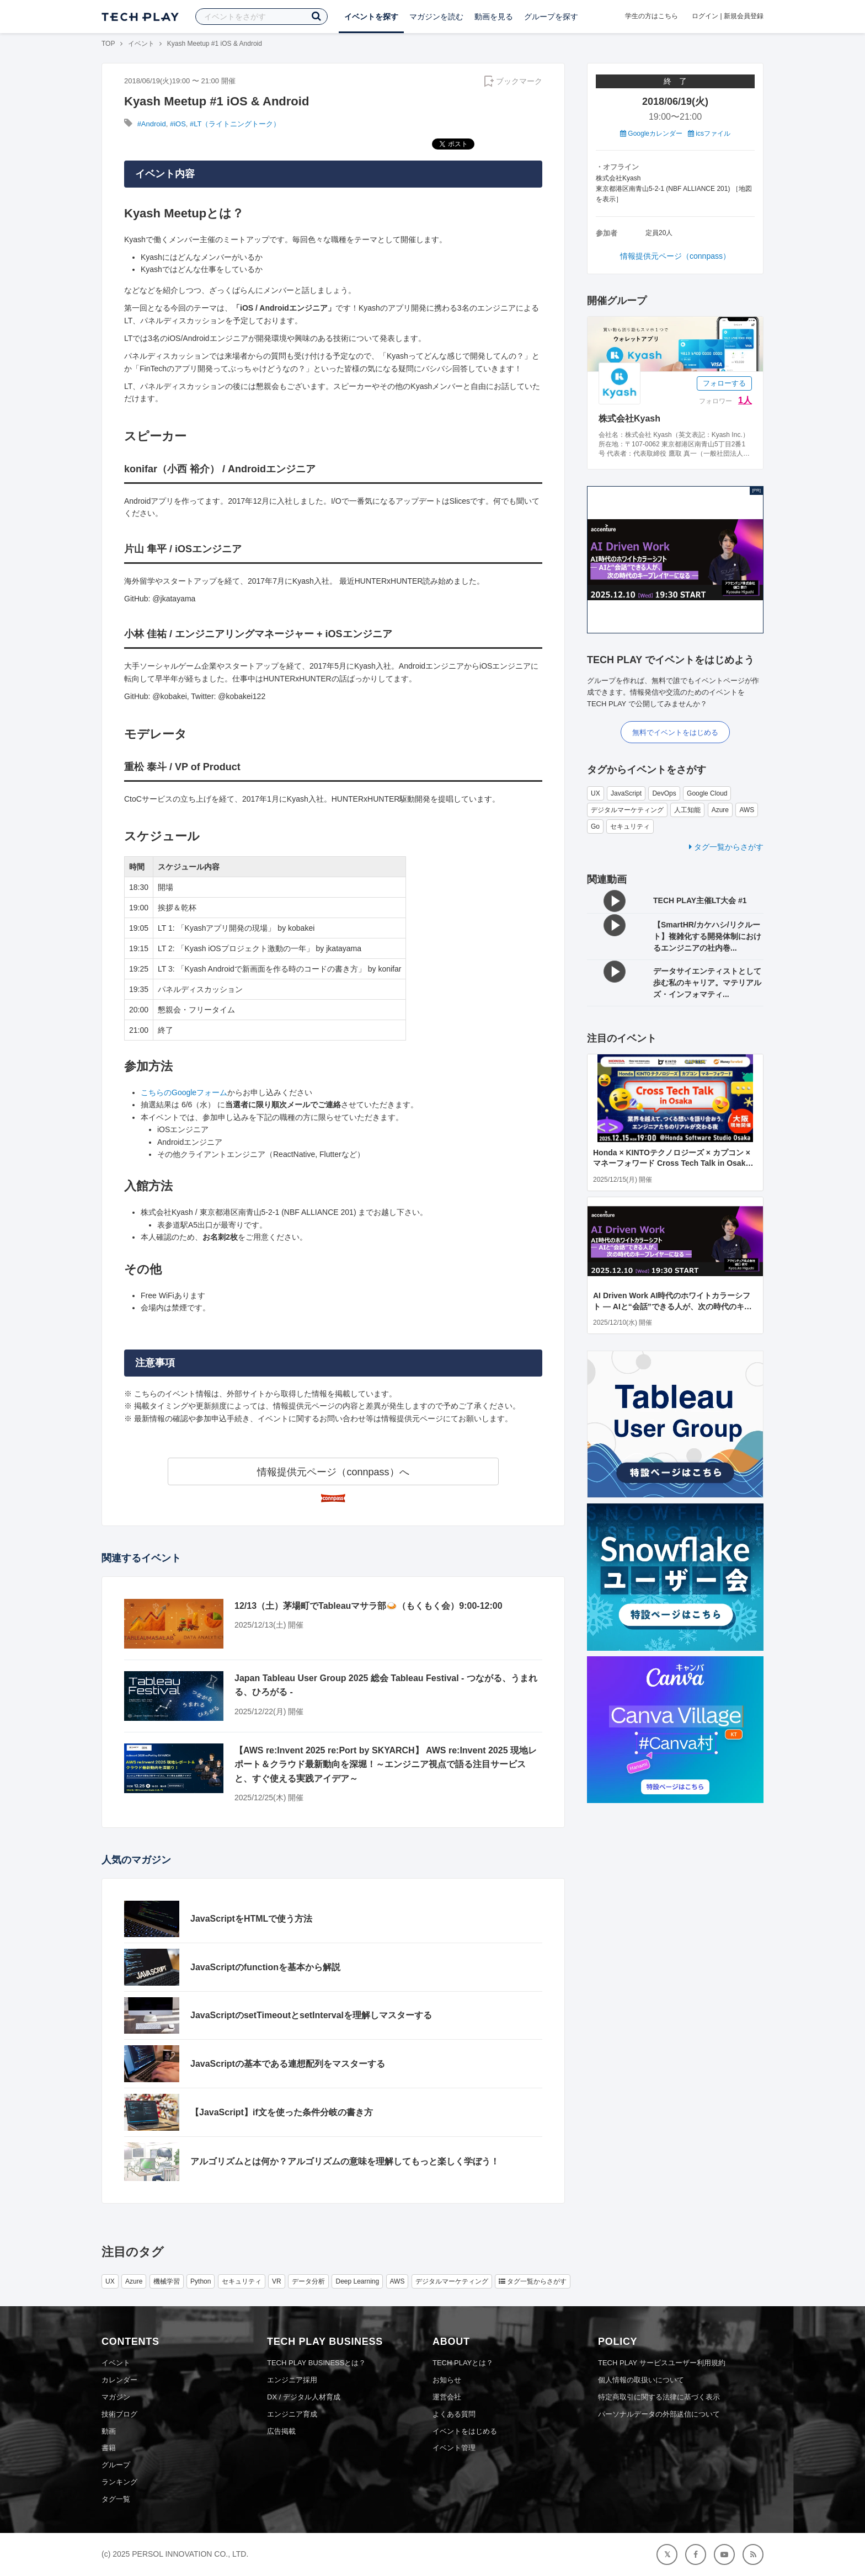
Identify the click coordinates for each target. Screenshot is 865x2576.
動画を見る (493, 16)
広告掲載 (281, 2431)
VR (276, 2281)
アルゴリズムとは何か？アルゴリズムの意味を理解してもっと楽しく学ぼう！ (344, 2161)
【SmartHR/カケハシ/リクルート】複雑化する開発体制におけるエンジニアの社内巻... (707, 936)
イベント (141, 43)
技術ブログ (119, 2414)
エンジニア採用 (292, 2380)
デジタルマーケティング (627, 810)
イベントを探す (371, 16)
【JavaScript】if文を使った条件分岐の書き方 (281, 2112)
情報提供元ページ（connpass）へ (333, 1472)
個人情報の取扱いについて (641, 2380)
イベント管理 (454, 2448)
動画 (109, 2431)
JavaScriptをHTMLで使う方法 (251, 1918)
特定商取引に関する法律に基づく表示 (659, 2397)
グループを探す (551, 16)
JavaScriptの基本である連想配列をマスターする (287, 2063)
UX (595, 793)
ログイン (705, 16)
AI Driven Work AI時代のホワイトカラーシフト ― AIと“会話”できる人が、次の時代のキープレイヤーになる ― (672, 1306)
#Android (151, 124)
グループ (116, 2465)
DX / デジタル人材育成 (303, 2397)
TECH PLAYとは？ (462, 2363)
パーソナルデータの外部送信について (659, 2414)
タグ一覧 (116, 2499)
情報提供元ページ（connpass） (675, 256)
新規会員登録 (743, 16)
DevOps (664, 793)
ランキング (119, 2482)
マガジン (116, 2397)
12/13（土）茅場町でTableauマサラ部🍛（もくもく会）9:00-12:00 (368, 1605)
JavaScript (626, 793)
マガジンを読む (436, 16)
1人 (745, 400)
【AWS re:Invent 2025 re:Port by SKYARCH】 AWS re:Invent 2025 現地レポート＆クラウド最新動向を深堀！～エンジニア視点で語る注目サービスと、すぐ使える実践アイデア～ (385, 1764)
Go (595, 826)
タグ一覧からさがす (726, 846)
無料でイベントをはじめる (675, 732)
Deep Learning (357, 2281)
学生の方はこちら (651, 16)
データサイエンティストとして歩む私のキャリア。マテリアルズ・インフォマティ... (707, 983)
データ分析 (308, 2281)
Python (200, 2281)
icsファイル (709, 133)
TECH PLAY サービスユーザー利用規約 (661, 2363)
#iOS (178, 124)
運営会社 (446, 2397)
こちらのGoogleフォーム (184, 1092)
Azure (720, 810)
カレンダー (119, 2380)
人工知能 (687, 810)
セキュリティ (630, 826)
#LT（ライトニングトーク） (235, 124)
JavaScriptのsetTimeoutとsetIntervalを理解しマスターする (311, 2015)
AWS (746, 810)
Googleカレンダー (651, 133)
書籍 (109, 2448)
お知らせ (446, 2380)
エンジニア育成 (292, 2414)
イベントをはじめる (464, 2431)
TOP (108, 43)
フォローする (724, 383)
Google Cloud (707, 793)
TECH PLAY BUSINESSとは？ (316, 2363)
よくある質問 (454, 2414)
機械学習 (166, 2281)
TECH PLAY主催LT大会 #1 (700, 900)
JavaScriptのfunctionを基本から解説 (265, 1967)
